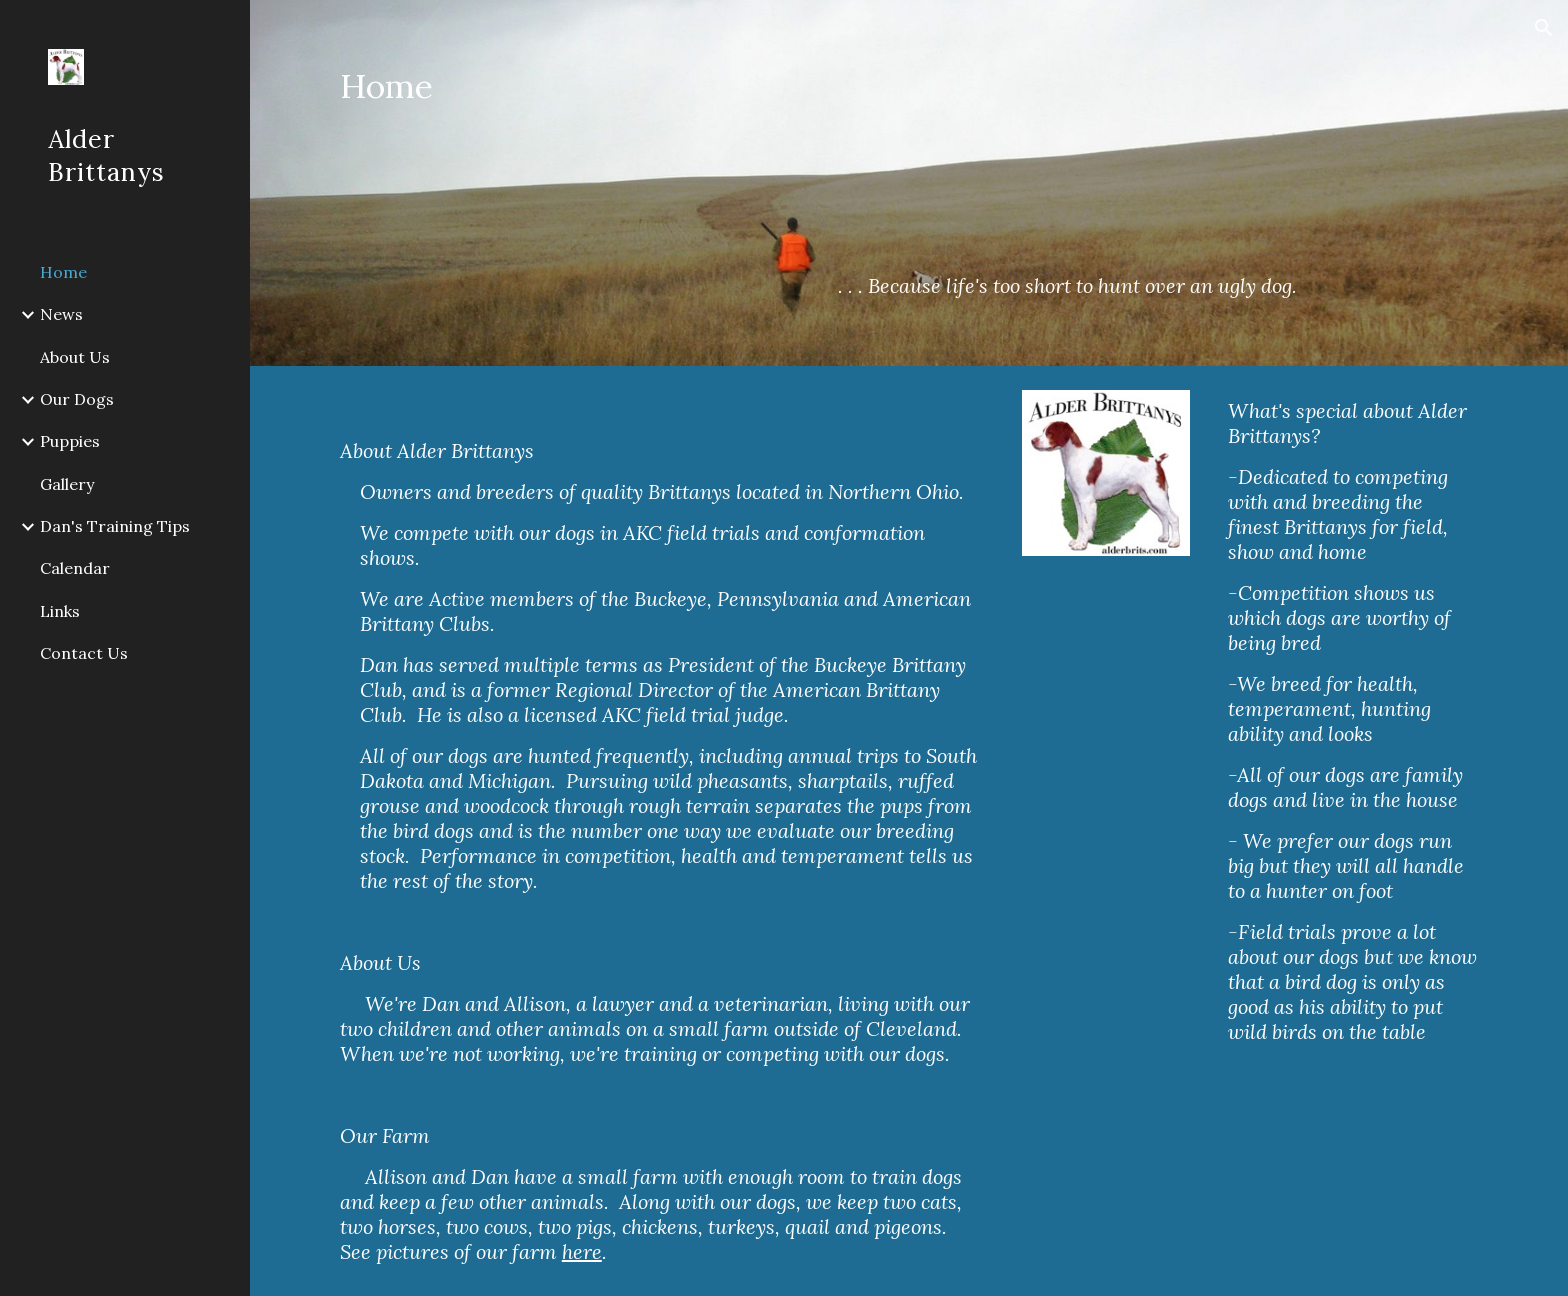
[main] (465, 104)
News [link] (61, 314)
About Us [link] (75, 357)
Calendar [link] (75, 568)
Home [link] (63, 272)
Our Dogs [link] (77, 399)
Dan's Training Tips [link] (115, 526)
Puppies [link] (70, 441)
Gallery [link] (67, 484)
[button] (1544, 28)
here (582, 1251)
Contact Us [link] (84, 653)
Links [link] (60, 611)
